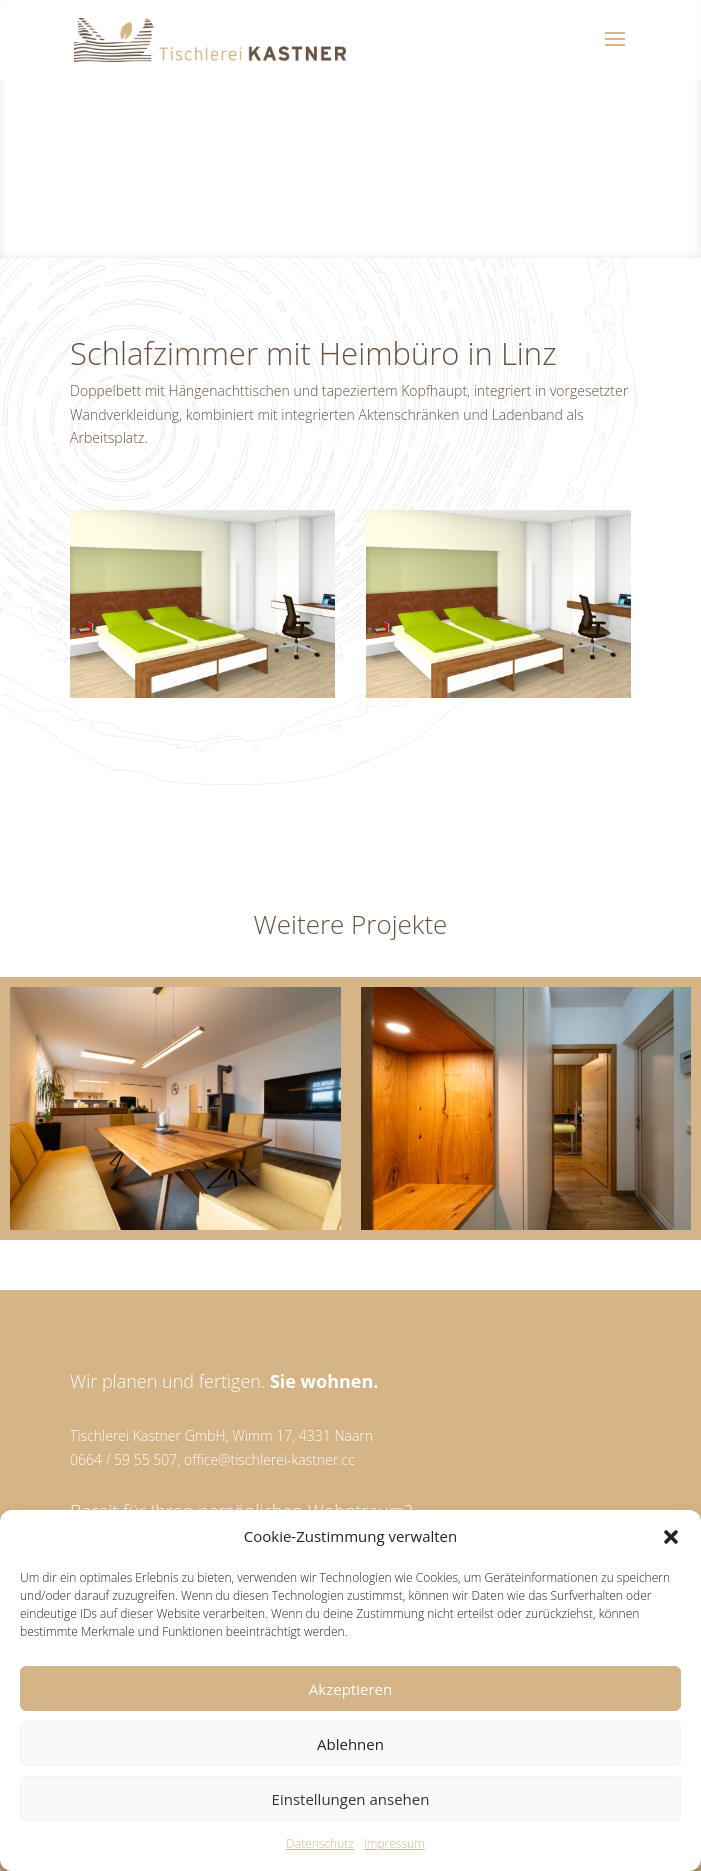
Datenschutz (320, 1843)
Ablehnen (350, 1744)
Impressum (394, 1843)
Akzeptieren (350, 1689)
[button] (671, 1537)
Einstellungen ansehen (351, 1799)
